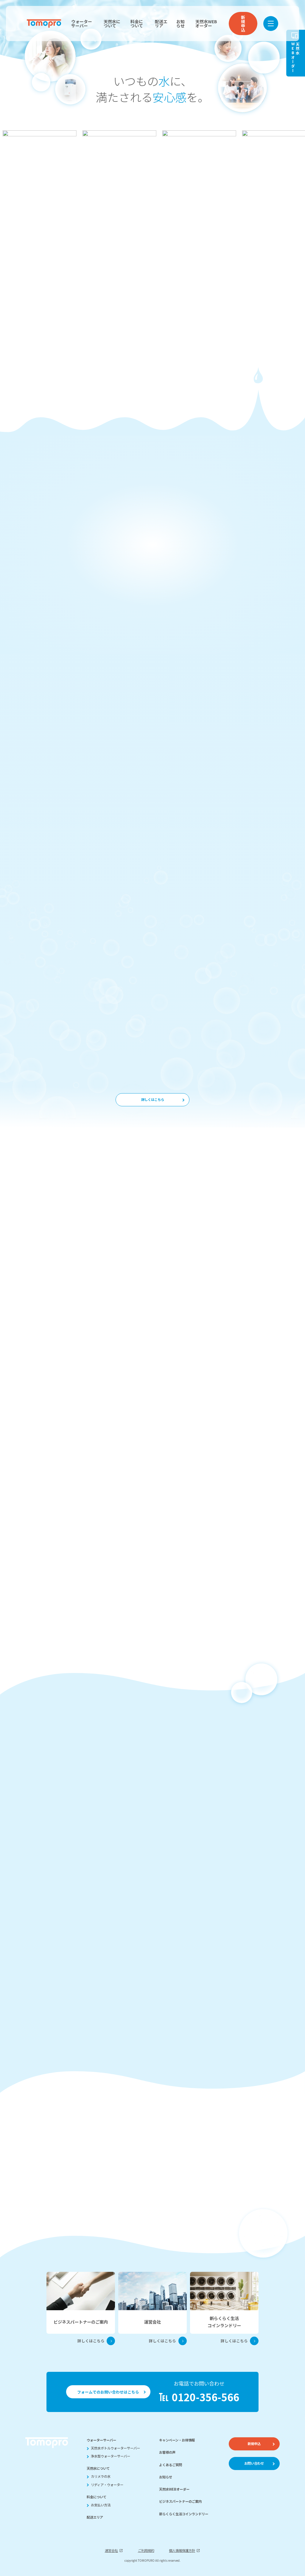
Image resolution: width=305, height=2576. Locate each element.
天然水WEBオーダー (206, 23)
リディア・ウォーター (107, 2484)
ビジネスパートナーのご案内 (180, 2501)
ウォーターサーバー (81, 23)
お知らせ (180, 23)
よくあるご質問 (170, 2464)
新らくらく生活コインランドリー (183, 2513)
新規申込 (243, 23)
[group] (39, 141)
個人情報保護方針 (182, 2550)
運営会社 (111, 2550)
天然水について (112, 23)
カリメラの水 (101, 2476)
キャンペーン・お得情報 (177, 2440)
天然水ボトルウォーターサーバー (115, 2448)
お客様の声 (167, 2452)
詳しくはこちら (152, 1099)
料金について (136, 23)
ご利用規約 (146, 2550)
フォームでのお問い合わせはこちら (108, 2392)
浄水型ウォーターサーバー (110, 2456)
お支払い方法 (101, 2504)
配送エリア (161, 23)
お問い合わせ (254, 2463)
